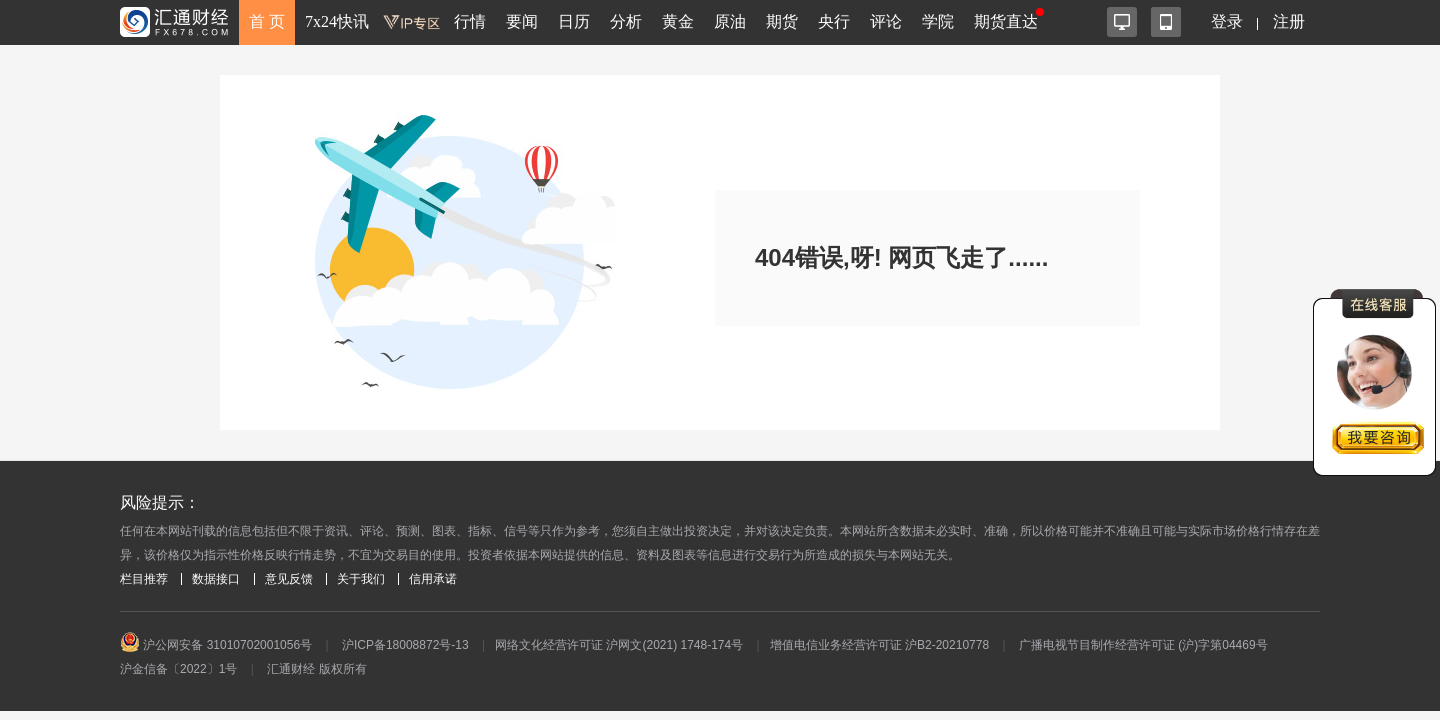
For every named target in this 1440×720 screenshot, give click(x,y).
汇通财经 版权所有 (316, 669)
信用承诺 (433, 579)
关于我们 (361, 579)
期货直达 (1006, 21)
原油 (730, 21)
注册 (1289, 21)
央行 (834, 21)
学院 (938, 21)
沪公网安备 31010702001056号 (216, 645)
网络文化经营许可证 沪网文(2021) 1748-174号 (619, 645)
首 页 (267, 21)
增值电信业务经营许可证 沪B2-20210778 (879, 645)
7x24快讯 (337, 21)
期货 (782, 21)
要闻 (522, 21)
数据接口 (216, 579)
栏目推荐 (144, 579)
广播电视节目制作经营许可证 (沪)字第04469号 (1143, 645)
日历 (574, 21)
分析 (626, 21)
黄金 (678, 21)
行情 (470, 21)
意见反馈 (289, 579)
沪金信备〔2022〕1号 (178, 669)
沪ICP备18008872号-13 (405, 645)
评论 (886, 21)
